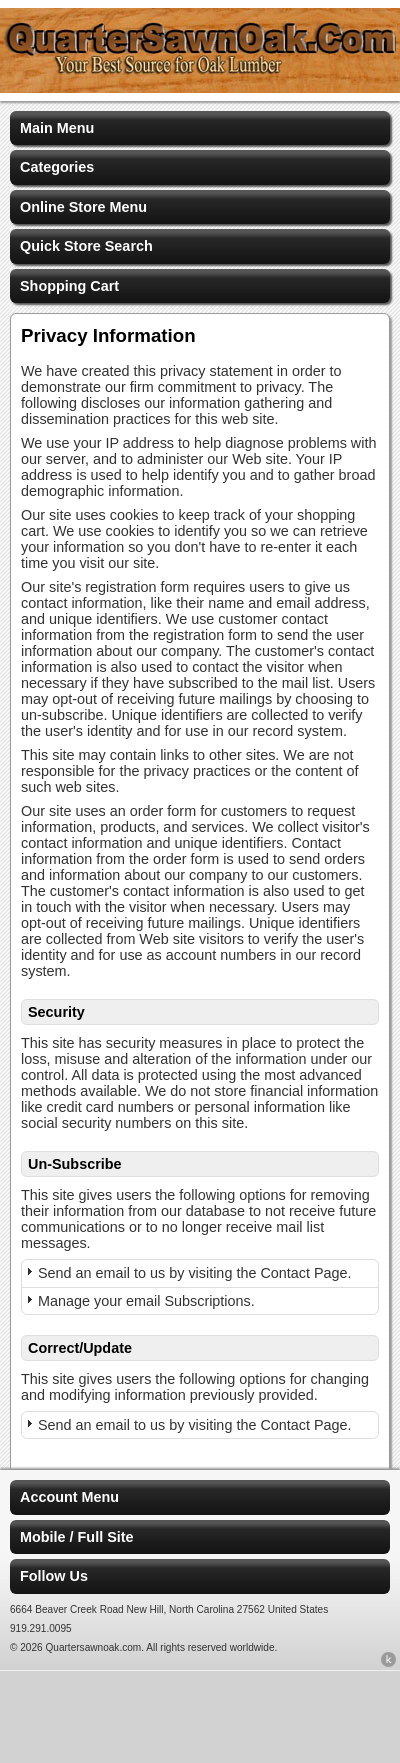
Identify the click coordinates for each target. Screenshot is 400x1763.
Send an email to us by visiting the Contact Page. (195, 1273)
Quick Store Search (86, 246)
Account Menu (69, 1497)
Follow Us (54, 1576)
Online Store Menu (83, 207)
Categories (57, 167)
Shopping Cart (69, 286)
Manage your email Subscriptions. (146, 1301)
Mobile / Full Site (77, 1537)
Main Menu (57, 128)
